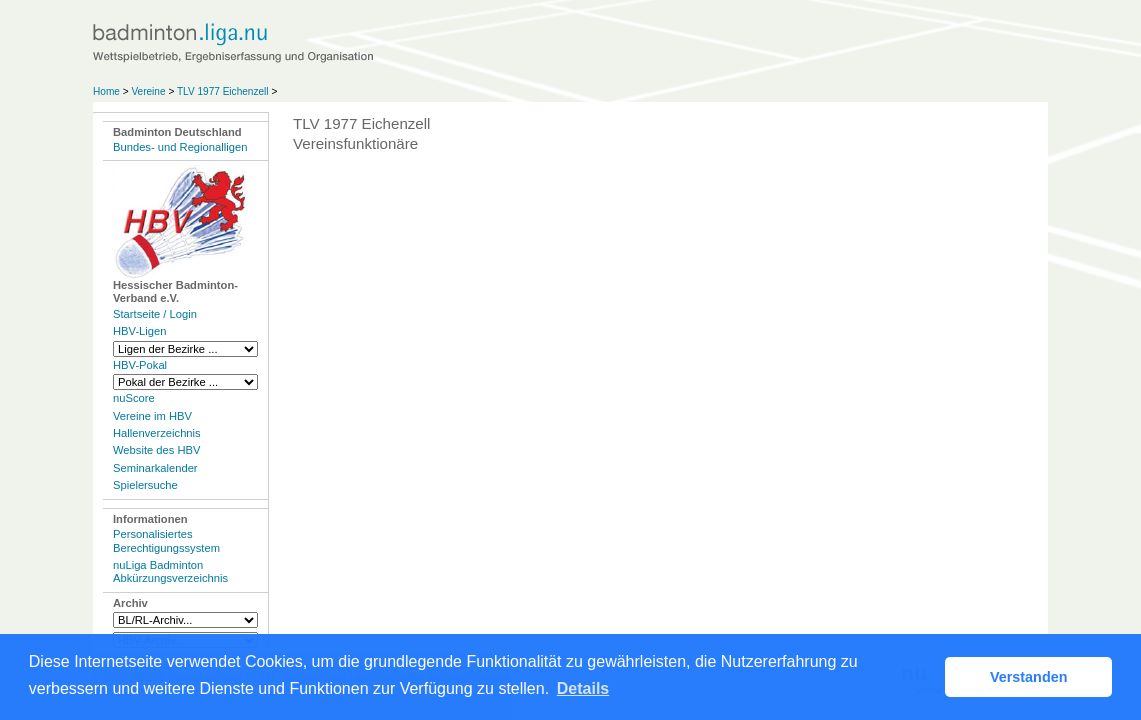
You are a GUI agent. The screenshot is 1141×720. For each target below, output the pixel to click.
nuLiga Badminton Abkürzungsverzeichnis (170, 571)
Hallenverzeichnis (157, 433)
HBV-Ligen (139, 331)
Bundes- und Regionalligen (180, 147)
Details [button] (583, 688)
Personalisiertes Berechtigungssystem (166, 540)
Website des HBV (156, 450)
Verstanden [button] (1029, 677)
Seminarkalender (155, 468)
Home (106, 91)
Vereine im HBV (152, 416)
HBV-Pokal (140, 365)
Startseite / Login (155, 314)
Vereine (148, 91)
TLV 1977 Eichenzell (223, 91)
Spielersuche (145, 485)
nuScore (134, 398)
